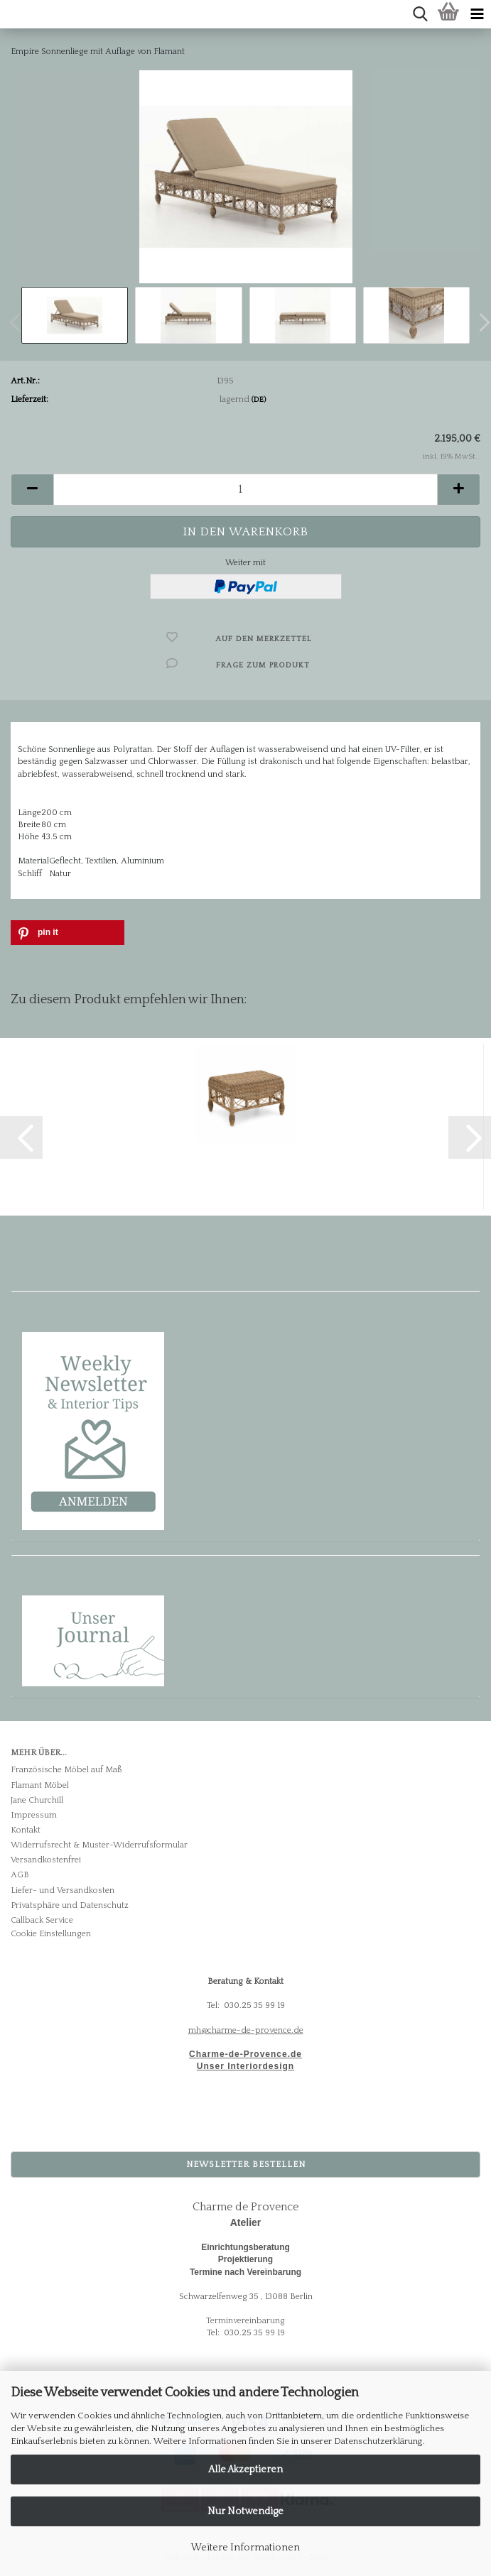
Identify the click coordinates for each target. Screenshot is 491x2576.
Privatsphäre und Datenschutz (70, 1905)
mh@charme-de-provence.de (245, 2030)
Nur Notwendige (245, 2511)
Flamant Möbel (40, 1785)
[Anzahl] (245, 490)
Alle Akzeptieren (245, 2469)
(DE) (259, 399)
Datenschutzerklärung (378, 2441)
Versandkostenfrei (46, 1860)
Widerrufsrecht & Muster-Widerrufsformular (99, 1845)
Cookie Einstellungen (51, 1933)
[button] (32, 490)
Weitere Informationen (245, 2547)
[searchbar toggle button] (420, 14)
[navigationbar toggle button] (477, 14)
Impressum (34, 1815)
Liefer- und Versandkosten (62, 1890)
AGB (20, 1874)
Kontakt (26, 1830)
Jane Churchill (37, 1800)
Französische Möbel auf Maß (66, 1769)
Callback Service (42, 1920)
